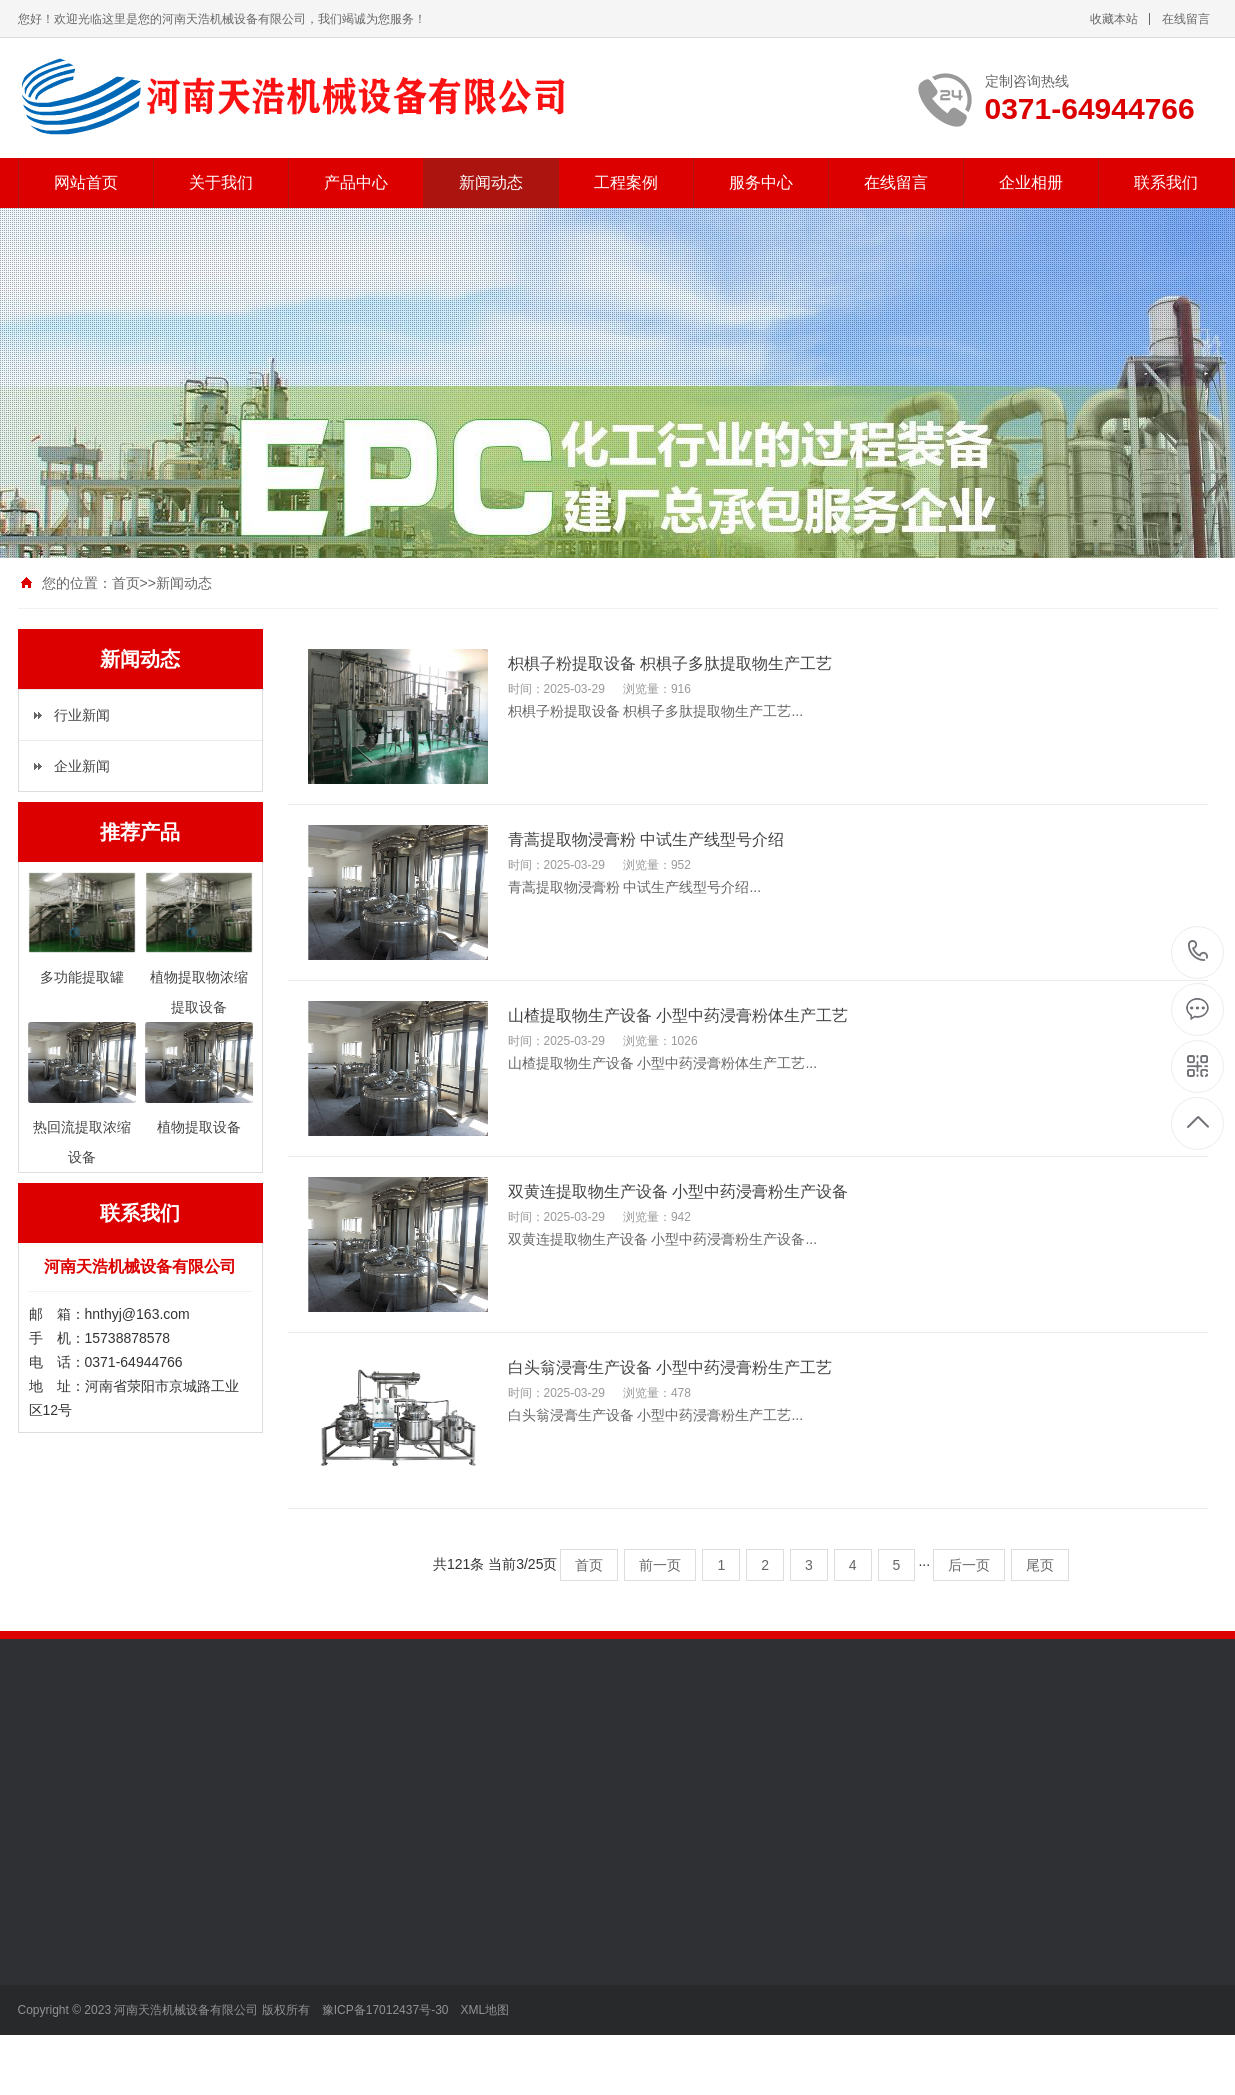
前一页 (660, 1565)
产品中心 (356, 182)
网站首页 (86, 182)
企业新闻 (82, 766)
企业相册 (1031, 182)
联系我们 (1166, 182)
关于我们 (221, 182)
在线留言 (1186, 19)
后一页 (969, 1565)
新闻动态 (491, 182)
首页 (126, 583)
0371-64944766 (1198, 952)
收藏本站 (1114, 19)
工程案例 (626, 182)
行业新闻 (82, 715)
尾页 (1040, 1565)
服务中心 (761, 182)
